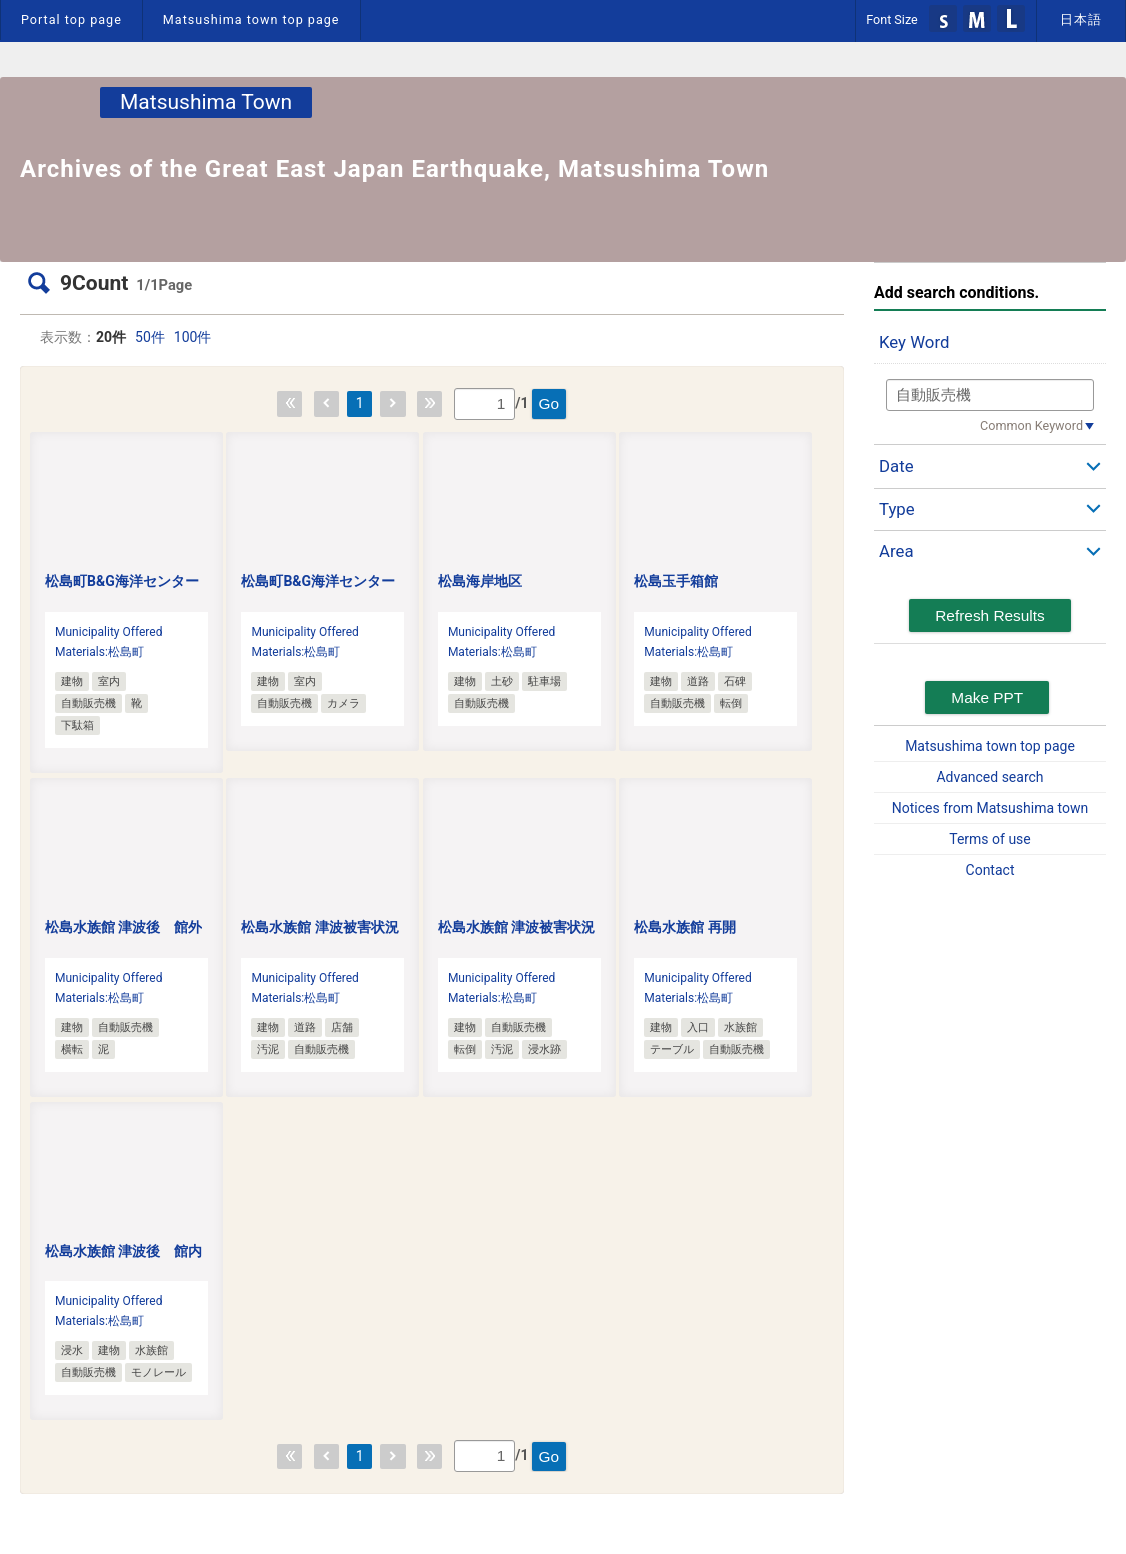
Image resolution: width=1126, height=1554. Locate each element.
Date (896, 466)
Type (897, 509)
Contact (990, 870)
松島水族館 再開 (684, 927)
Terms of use (990, 839)
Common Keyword (1031, 425)
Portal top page (71, 19)
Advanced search (989, 777)
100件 (193, 337)
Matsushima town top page (251, 19)
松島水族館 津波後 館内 (123, 1251)
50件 (150, 337)
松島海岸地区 (480, 581)
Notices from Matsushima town (990, 808)
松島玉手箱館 (676, 581)
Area (896, 551)
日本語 (1081, 19)
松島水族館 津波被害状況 (319, 927)
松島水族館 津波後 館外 (123, 927)
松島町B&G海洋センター (122, 581)
